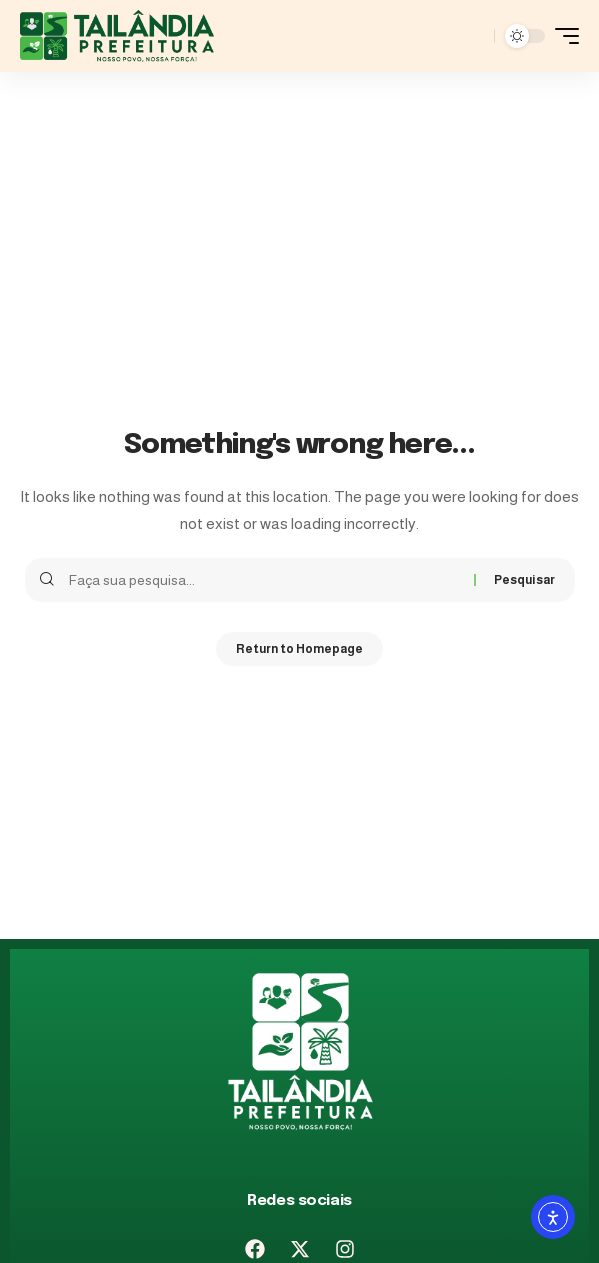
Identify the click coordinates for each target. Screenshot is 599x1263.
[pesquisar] (474, 36)
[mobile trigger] (562, 36)
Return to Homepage (299, 649)
